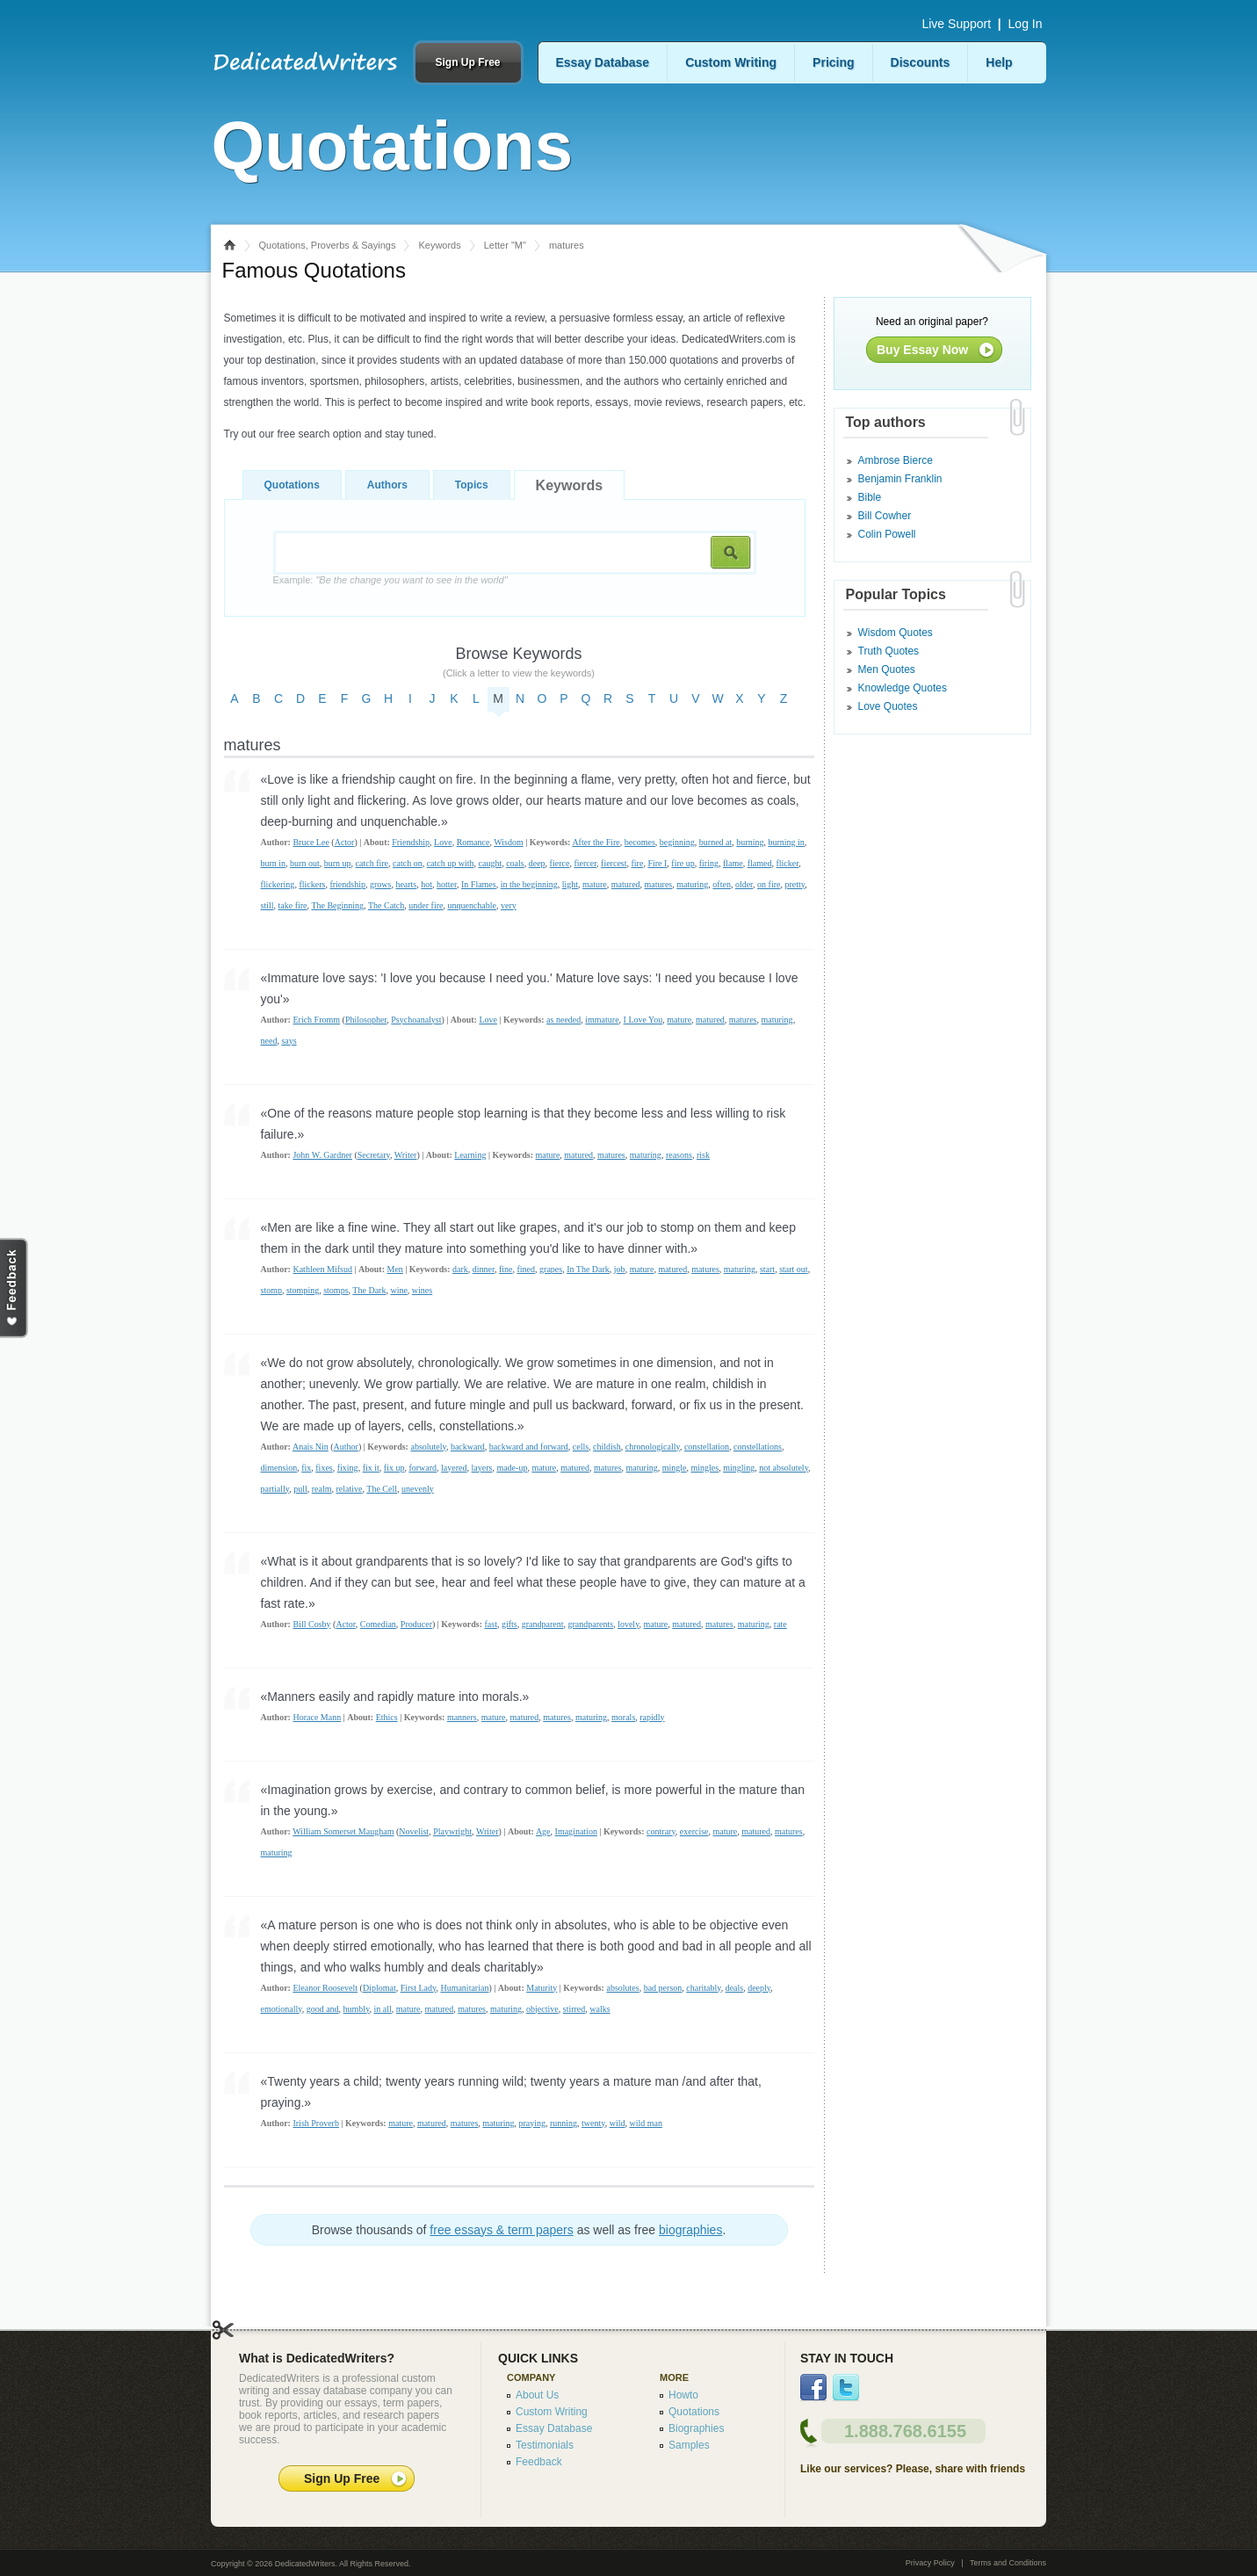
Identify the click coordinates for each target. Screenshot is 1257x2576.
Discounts (920, 62)
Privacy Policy (930, 2562)
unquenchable (471, 905)
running (563, 2123)
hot (426, 884)
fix (306, 1468)
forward (422, 1468)
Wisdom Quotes (895, 632)
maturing (692, 884)
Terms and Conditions (1008, 2562)
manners (462, 1717)
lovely (628, 1624)
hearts (405, 884)
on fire (768, 884)
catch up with (450, 863)
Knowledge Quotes (902, 688)
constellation (706, 1446)
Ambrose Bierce (895, 460)
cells (581, 1446)
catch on (408, 863)
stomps (335, 1290)
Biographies (696, 2428)
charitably (703, 1988)
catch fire (372, 863)
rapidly (651, 1717)
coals (515, 863)
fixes (323, 1468)
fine (506, 1269)
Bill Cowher (885, 516)
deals (735, 1988)
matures (659, 884)
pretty (794, 884)
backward (468, 1446)
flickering (278, 884)
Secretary (374, 1155)
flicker (787, 863)
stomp (271, 1290)
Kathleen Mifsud (322, 1269)
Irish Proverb (316, 2123)
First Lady (419, 1988)
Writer (405, 1155)
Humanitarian (464, 1988)
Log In (1025, 24)
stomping (302, 1290)
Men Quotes (886, 669)
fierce (560, 863)
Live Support (956, 24)
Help (999, 62)
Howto (683, 2395)
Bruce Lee (311, 842)
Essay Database (603, 62)
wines (422, 1290)
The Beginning (337, 905)
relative (349, 1489)
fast (490, 1624)
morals (623, 1717)
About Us (537, 2395)
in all (383, 2009)
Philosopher (365, 1019)
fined (526, 1269)
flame (733, 863)
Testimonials (545, 2445)
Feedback (539, 2462)
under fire (425, 905)
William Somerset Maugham (343, 1831)
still (267, 905)
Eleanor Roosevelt (325, 1988)
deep (537, 863)
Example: (390, 580)
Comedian (378, 1624)
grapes (550, 1269)
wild (617, 2123)
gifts (509, 1624)
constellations (757, 1446)
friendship (347, 884)
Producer (416, 1624)
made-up (511, 1468)
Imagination (576, 1831)
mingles (704, 1468)
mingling (739, 1468)
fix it (371, 1468)
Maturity (541, 1988)
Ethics (387, 1717)
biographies (690, 2230)
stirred (574, 2009)
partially (275, 1489)
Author (346, 1446)
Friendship (411, 842)
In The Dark (588, 1269)
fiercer (585, 863)
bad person (663, 1988)
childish (607, 1446)
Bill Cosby (311, 1624)
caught (490, 863)
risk (703, 1155)
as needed (563, 1019)
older (744, 884)
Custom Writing (731, 62)
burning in (786, 842)
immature (601, 1019)
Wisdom (509, 842)
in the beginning (529, 884)
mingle (674, 1468)
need (269, 1041)
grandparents (590, 1624)
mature (594, 884)
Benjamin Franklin (900, 479)
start (767, 1269)
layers (482, 1468)
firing (709, 863)
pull (300, 1489)
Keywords (439, 245)
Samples (689, 2445)
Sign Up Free (467, 62)
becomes (640, 842)
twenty (593, 2123)
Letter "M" (505, 245)
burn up (337, 863)
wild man (645, 2123)
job (619, 1269)
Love (443, 842)
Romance (473, 842)
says (288, 1041)
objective (542, 2009)
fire (638, 863)
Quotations (292, 485)
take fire (292, 905)
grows (380, 884)
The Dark (369, 1290)
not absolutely (783, 1468)
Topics (471, 485)
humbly (356, 2009)
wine (398, 1290)
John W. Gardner (322, 1155)
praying (531, 2123)
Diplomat (379, 1988)
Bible (870, 497)
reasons (679, 1155)
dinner (484, 1269)
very (509, 905)
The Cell (381, 1489)
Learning (470, 1155)
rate (780, 1624)
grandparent (543, 1624)
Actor (345, 842)
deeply (759, 1988)
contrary (661, 1831)
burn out (305, 863)
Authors (387, 485)
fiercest (613, 863)
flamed (760, 863)
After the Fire (595, 842)
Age (543, 1831)
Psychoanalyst (416, 1019)
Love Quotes (888, 706)
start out (793, 1269)
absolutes (622, 1988)
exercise (694, 1831)
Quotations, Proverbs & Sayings (327, 245)
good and (323, 2009)
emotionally (281, 2009)
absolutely (427, 1446)
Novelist (414, 1831)
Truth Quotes (889, 651)
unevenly (417, 1489)
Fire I (657, 863)
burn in (273, 863)
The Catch (386, 905)
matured (625, 884)
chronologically (652, 1446)
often (721, 884)
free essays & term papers (501, 2230)
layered (453, 1468)
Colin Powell (887, 534)
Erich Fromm (316, 1019)
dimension (279, 1468)
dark (460, 1269)
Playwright (452, 1831)
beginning (677, 842)
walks (599, 2009)
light (570, 884)
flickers (312, 884)
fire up (682, 863)
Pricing (833, 62)
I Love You (643, 1019)
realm (322, 1489)
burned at (716, 842)
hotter (447, 884)
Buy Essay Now (922, 350)
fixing (347, 1468)
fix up (394, 1468)
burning (749, 842)
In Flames (478, 884)
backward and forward (528, 1446)
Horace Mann (317, 1717)
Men (394, 1269)
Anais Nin (311, 1446)
